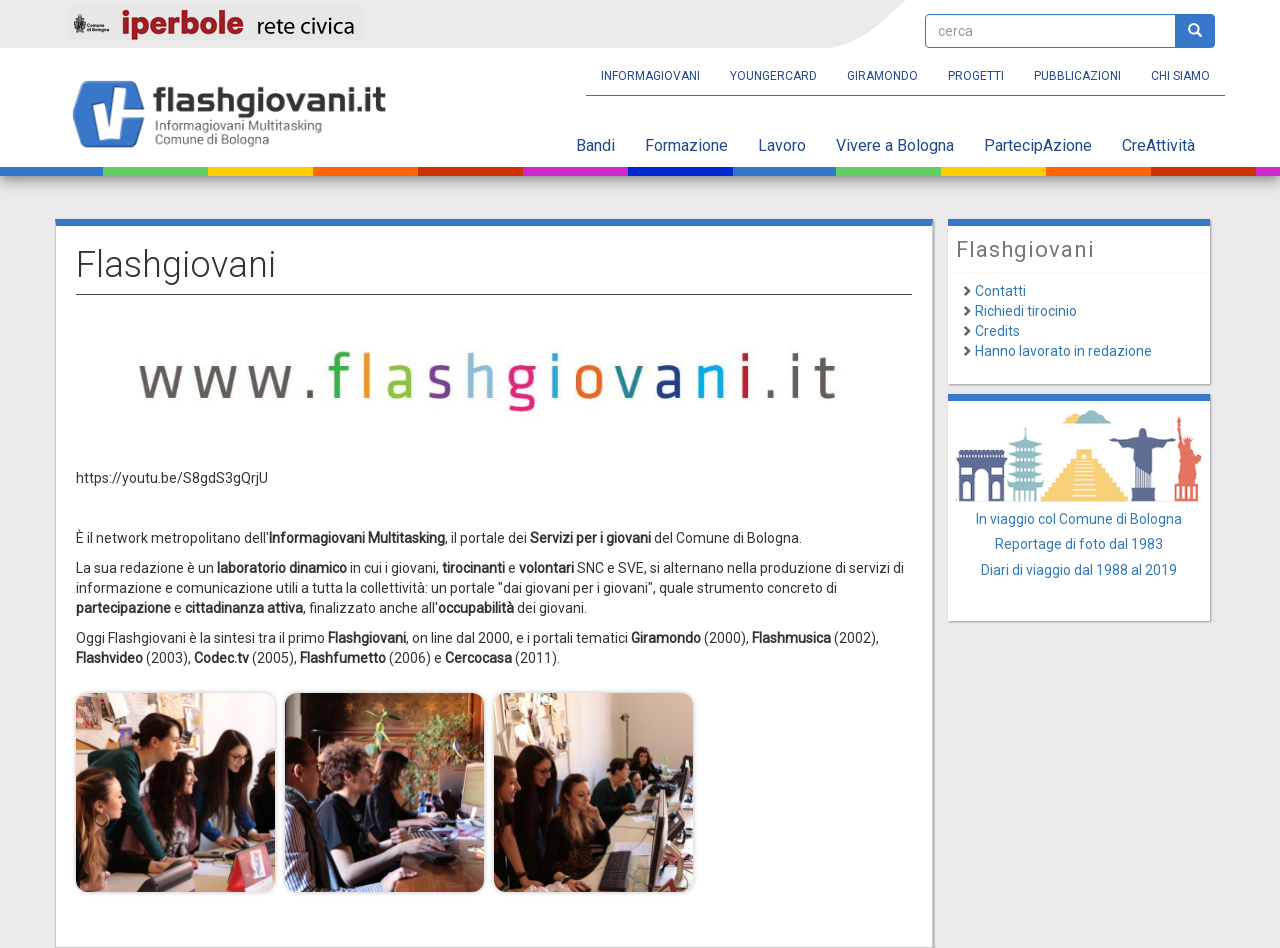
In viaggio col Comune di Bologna (1079, 519)
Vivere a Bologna (895, 145)
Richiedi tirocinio (1026, 311)
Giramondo (882, 76)
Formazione (686, 145)
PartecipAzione (1038, 145)
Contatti (1000, 291)
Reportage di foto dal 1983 (1079, 544)
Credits (997, 331)
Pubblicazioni (1077, 76)
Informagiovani (650, 76)
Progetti (976, 76)
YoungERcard (773, 76)
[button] (175, 792)
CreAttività (1158, 145)
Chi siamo (1180, 76)
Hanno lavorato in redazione (1063, 351)
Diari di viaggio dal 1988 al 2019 (1079, 570)
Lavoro (782, 145)
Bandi (595, 145)
